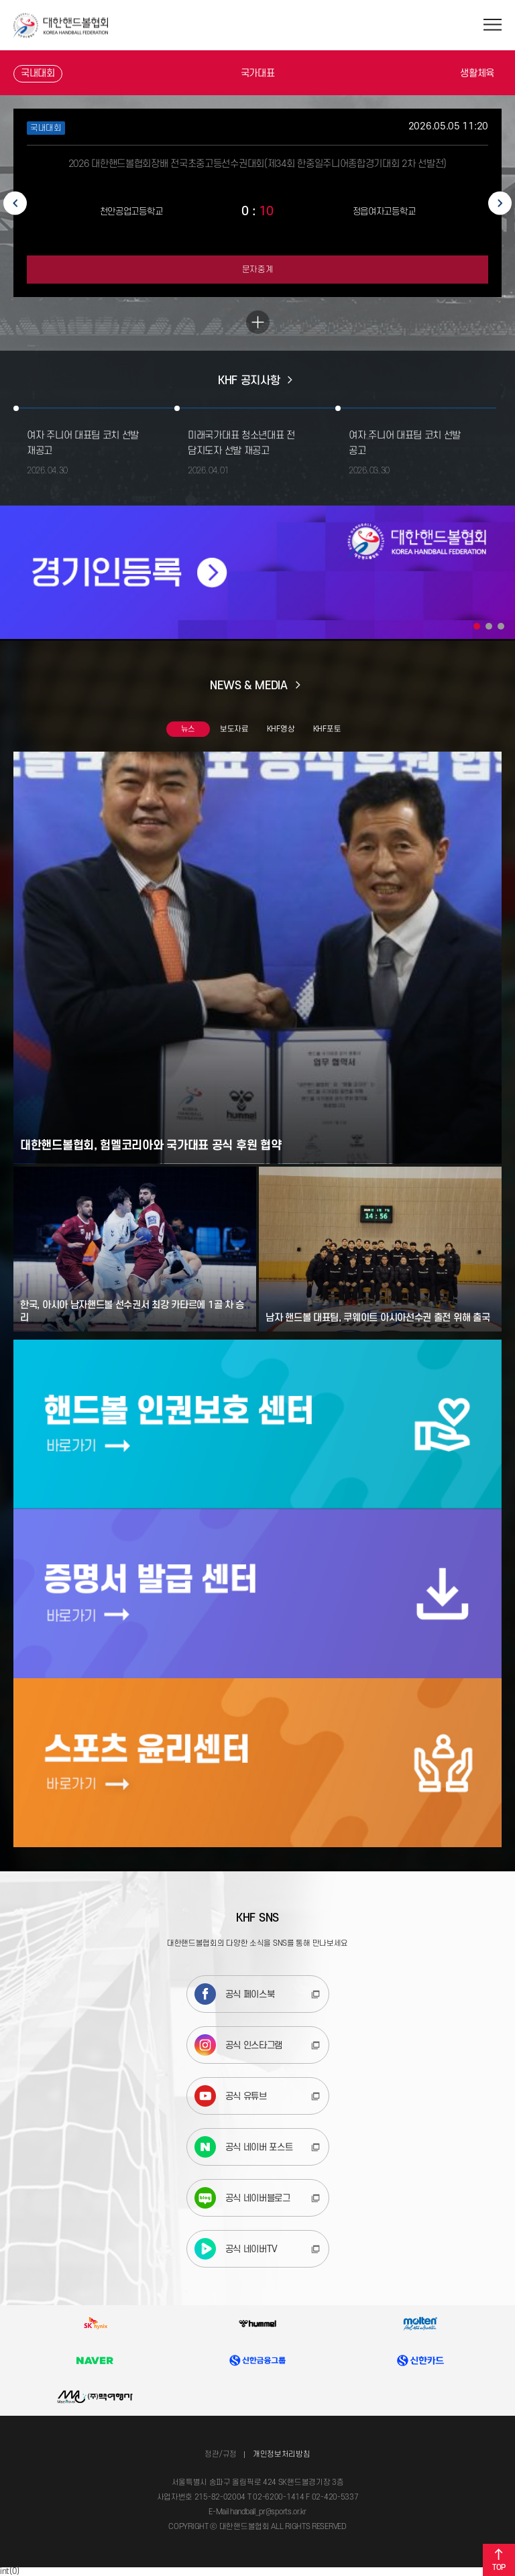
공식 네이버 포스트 (243, 2147)
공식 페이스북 (234, 1994)
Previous (15, 203)
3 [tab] (501, 626)
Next (500, 203)
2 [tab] (488, 626)
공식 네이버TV (236, 2249)
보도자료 (234, 729)
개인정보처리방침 (281, 2454)
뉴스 (188, 729)
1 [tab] (476, 626)
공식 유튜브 (230, 2096)
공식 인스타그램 (238, 2045)
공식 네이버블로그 (242, 2198)
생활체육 (477, 73)
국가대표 (258, 73)
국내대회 (38, 73)
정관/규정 (221, 2454)
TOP (499, 2560)
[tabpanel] (257, 572)
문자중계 (258, 269)
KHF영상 (281, 729)
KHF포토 (327, 729)
